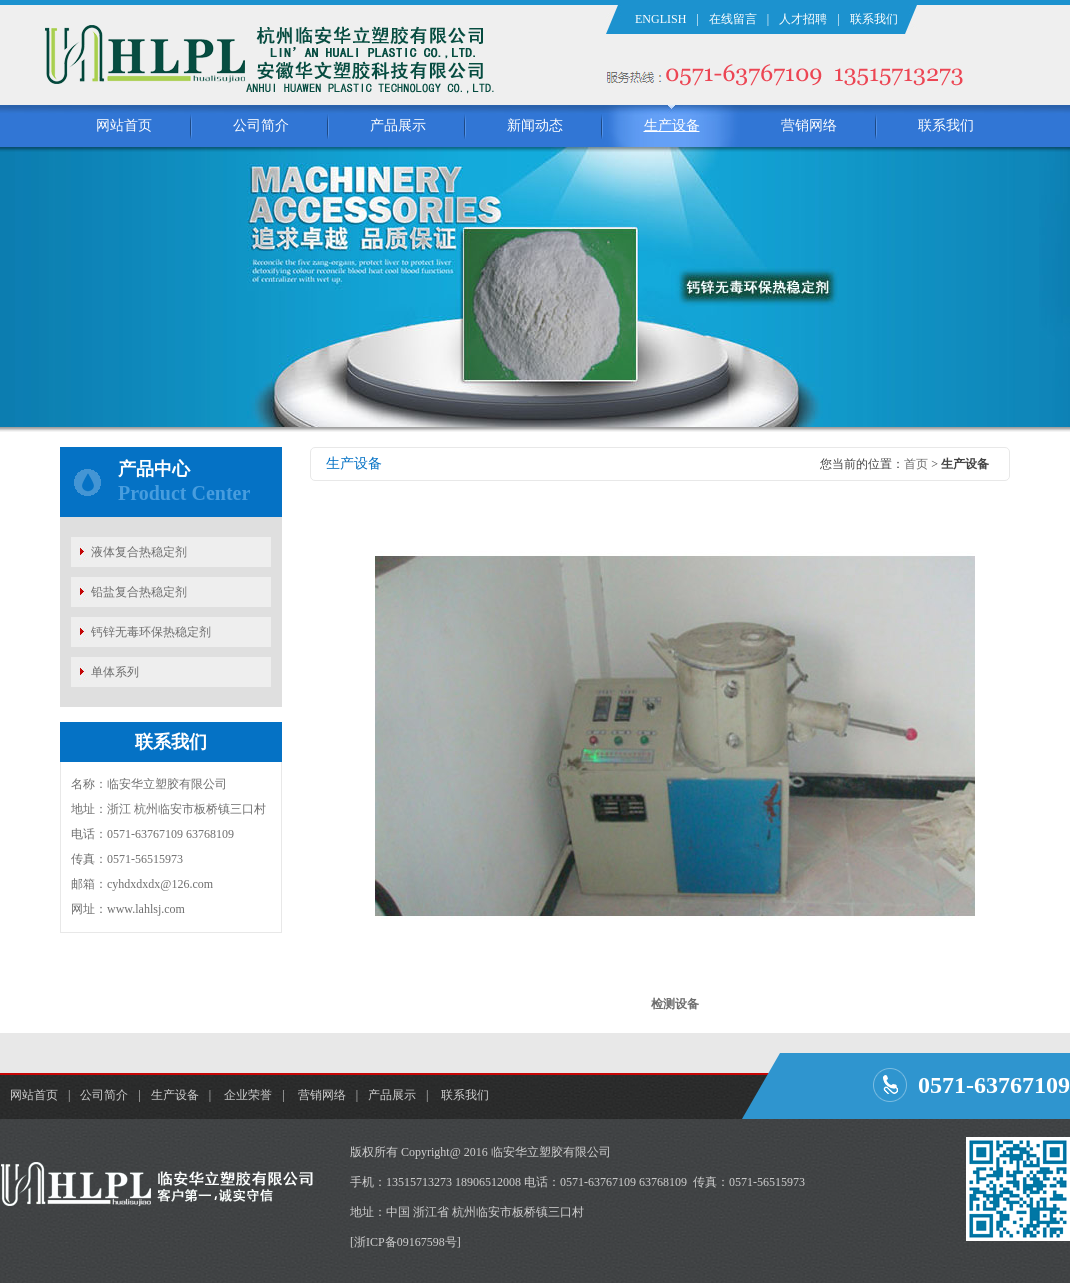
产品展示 (398, 125)
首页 (916, 464)
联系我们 (874, 19)
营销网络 (809, 125)
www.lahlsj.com (146, 909)
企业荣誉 (248, 1095)
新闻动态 (535, 125)
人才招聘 (803, 19)
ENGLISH (660, 19)
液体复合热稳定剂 (139, 552)
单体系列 (115, 672)
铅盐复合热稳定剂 (139, 592)
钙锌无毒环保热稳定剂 (151, 632)
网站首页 (124, 125)
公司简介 (261, 125)
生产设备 (672, 125)
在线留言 (733, 19)
